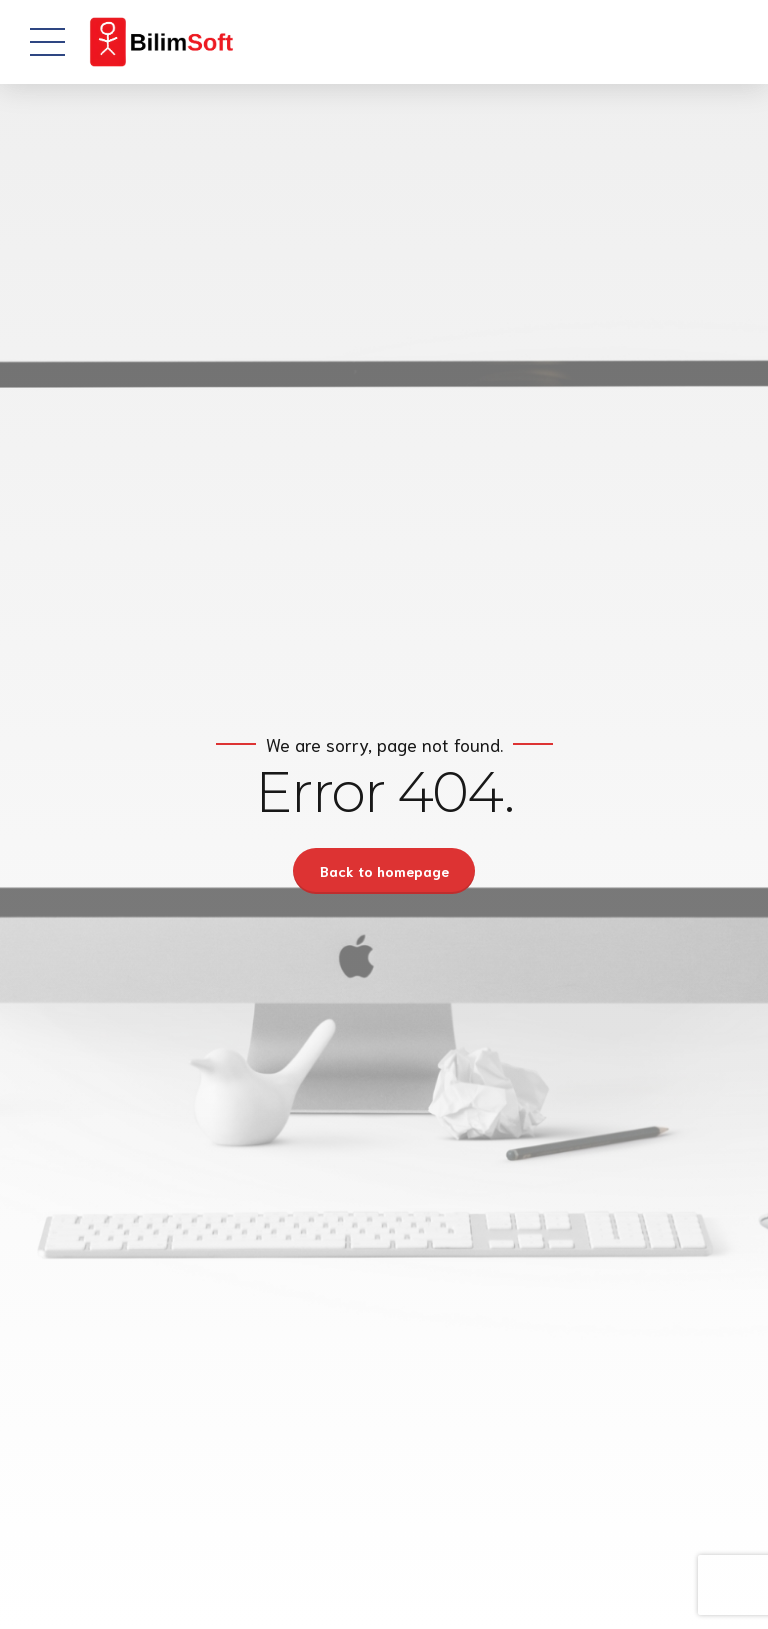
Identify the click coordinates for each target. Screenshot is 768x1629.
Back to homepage (384, 871)
